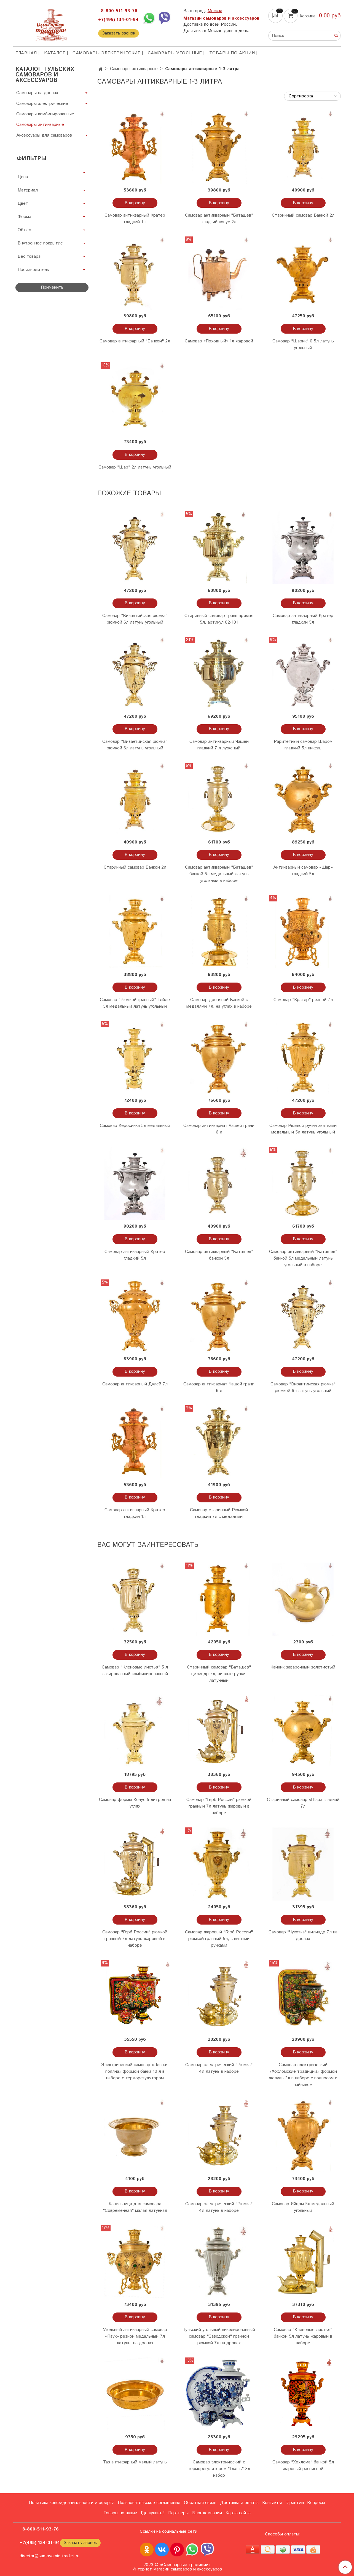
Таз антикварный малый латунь (135, 2462)
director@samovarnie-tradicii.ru (49, 2556)
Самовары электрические (106, 53)
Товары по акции (232, 53)
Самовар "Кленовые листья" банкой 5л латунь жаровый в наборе (303, 2336)
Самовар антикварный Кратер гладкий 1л (134, 218)
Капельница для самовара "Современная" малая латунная (135, 2207)
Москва (215, 11)
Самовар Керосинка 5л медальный (135, 1125)
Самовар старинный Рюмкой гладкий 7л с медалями (219, 1513)
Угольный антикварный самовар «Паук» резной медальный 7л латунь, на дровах (135, 2336)
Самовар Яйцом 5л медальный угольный (303, 2207)
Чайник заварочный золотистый (303, 1667)
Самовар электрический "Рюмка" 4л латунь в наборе (219, 2068)
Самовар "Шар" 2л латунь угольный (134, 467)
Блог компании (207, 2513)
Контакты (272, 2503)
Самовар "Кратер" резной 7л (303, 1000)
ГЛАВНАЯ (26, 53)
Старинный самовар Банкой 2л (303, 215)
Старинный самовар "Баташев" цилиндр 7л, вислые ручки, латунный (219, 1674)
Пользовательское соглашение (149, 2503)
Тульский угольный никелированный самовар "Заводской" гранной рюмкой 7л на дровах (219, 2336)
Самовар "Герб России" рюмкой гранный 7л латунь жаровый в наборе (218, 1806)
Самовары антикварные (134, 69)
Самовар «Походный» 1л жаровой (219, 341)
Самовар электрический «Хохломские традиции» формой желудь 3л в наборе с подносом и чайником (303, 2075)
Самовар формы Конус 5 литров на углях (135, 1803)
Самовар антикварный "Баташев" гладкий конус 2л (219, 218)
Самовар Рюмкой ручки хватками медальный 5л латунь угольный (303, 1128)
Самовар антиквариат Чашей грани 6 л (218, 1128)
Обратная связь (200, 2503)
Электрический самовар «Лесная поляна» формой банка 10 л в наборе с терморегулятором (134, 2071)
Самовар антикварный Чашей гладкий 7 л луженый (219, 744)
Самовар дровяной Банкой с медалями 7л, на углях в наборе (219, 1003)
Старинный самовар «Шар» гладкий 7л (303, 1803)
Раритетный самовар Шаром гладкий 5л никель (303, 744)
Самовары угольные (175, 53)
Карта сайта (238, 2513)
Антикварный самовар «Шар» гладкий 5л (303, 870)
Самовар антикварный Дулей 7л (135, 1384)
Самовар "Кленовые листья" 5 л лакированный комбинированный (135, 1670)
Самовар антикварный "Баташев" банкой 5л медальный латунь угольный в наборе (219, 874)
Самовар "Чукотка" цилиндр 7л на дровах (303, 1935)
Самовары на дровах (37, 93)
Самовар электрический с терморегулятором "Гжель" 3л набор (219, 2469)
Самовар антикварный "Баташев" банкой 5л (219, 1255)
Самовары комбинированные (45, 114)
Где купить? (153, 2513)
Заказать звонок (118, 33)
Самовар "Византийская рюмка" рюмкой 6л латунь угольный (134, 619)
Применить (52, 287)
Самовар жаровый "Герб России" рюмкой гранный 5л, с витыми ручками (219, 1939)
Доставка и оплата (239, 2503)
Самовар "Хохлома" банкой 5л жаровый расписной (303, 2465)
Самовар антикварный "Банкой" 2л (135, 341)
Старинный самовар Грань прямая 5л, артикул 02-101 (218, 619)
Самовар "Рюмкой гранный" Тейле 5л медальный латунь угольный (135, 1003)
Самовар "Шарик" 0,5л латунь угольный (303, 344)
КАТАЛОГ (54, 53)
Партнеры (178, 2513)
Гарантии (294, 2503)
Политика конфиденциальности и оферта (71, 2503)
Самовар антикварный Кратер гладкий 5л (303, 619)
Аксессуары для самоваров (44, 135)
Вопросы (316, 2503)
